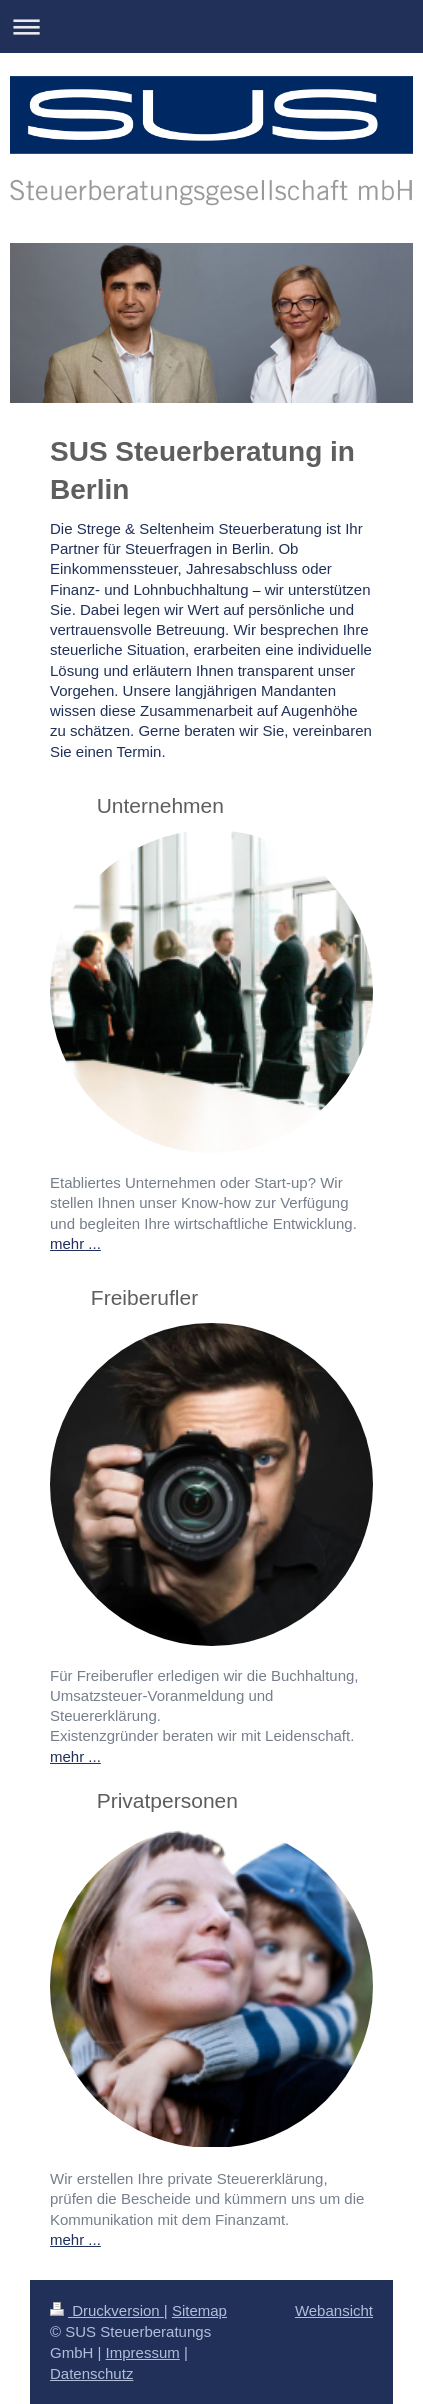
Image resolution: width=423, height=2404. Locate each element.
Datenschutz (91, 2373)
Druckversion (107, 2310)
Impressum (143, 2352)
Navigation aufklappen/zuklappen (211, 26)
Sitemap (199, 2310)
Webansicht (334, 2310)
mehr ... (75, 1243)
